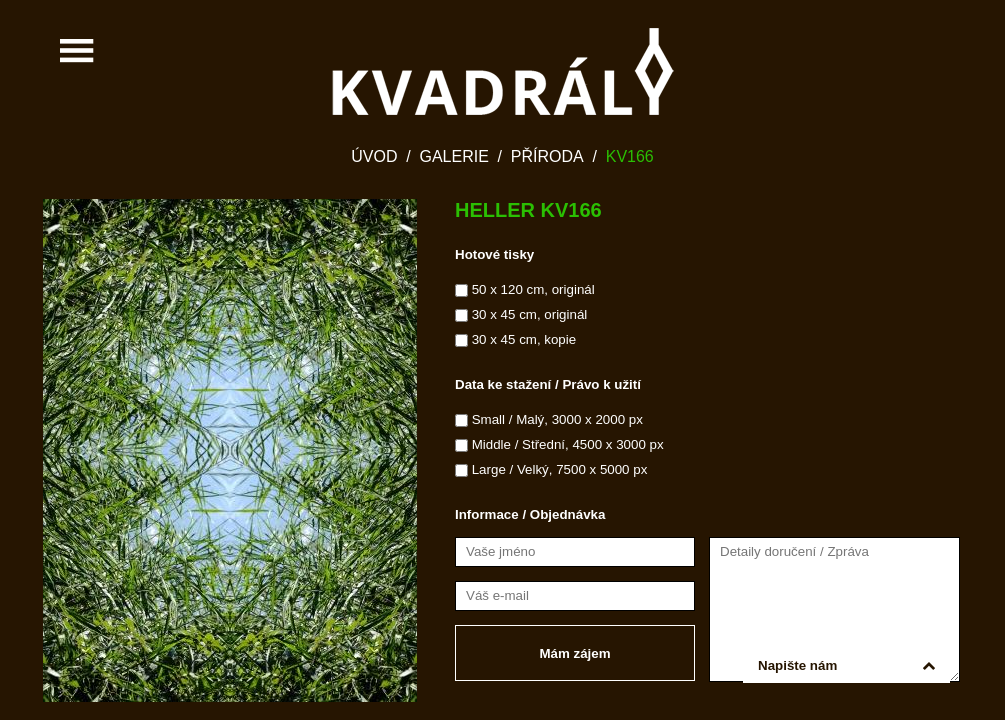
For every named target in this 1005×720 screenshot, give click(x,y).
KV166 (630, 156)
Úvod (374, 156)
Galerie (453, 156)
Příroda (547, 156)
